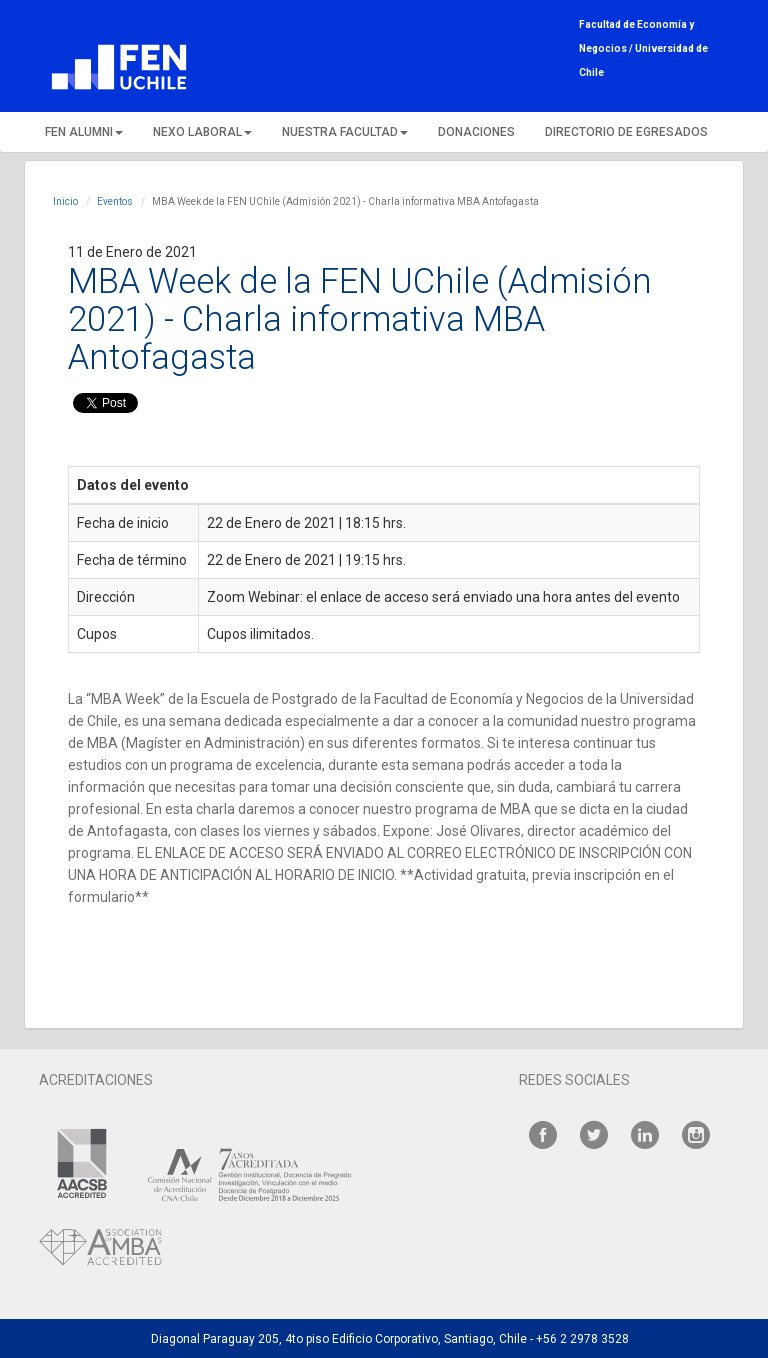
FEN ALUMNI (84, 132)
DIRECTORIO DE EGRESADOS (626, 132)
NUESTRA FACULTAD (345, 132)
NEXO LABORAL (202, 132)
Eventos (115, 201)
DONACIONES (476, 132)
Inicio (65, 201)
